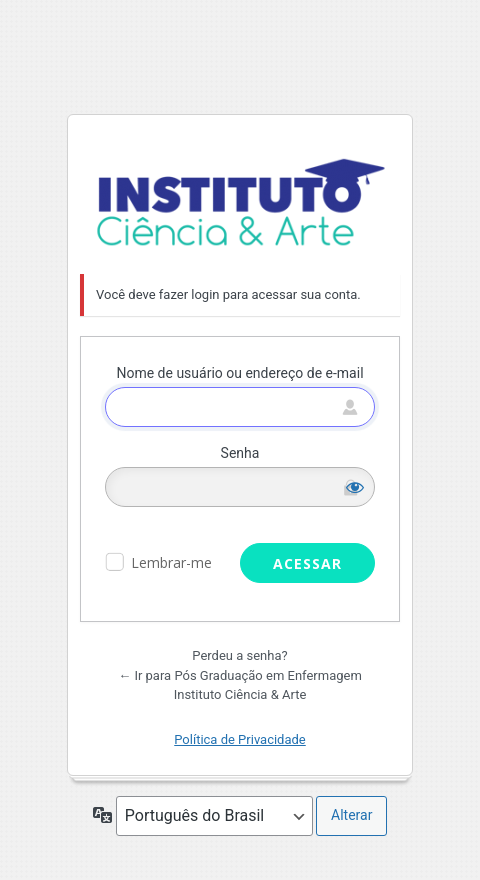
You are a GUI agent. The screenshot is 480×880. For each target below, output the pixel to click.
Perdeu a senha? (239, 655)
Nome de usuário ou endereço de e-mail (239, 373)
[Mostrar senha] (355, 487)
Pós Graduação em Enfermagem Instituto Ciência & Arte (240, 203)
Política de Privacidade (240, 739)
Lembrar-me (171, 562)
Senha (240, 453)
